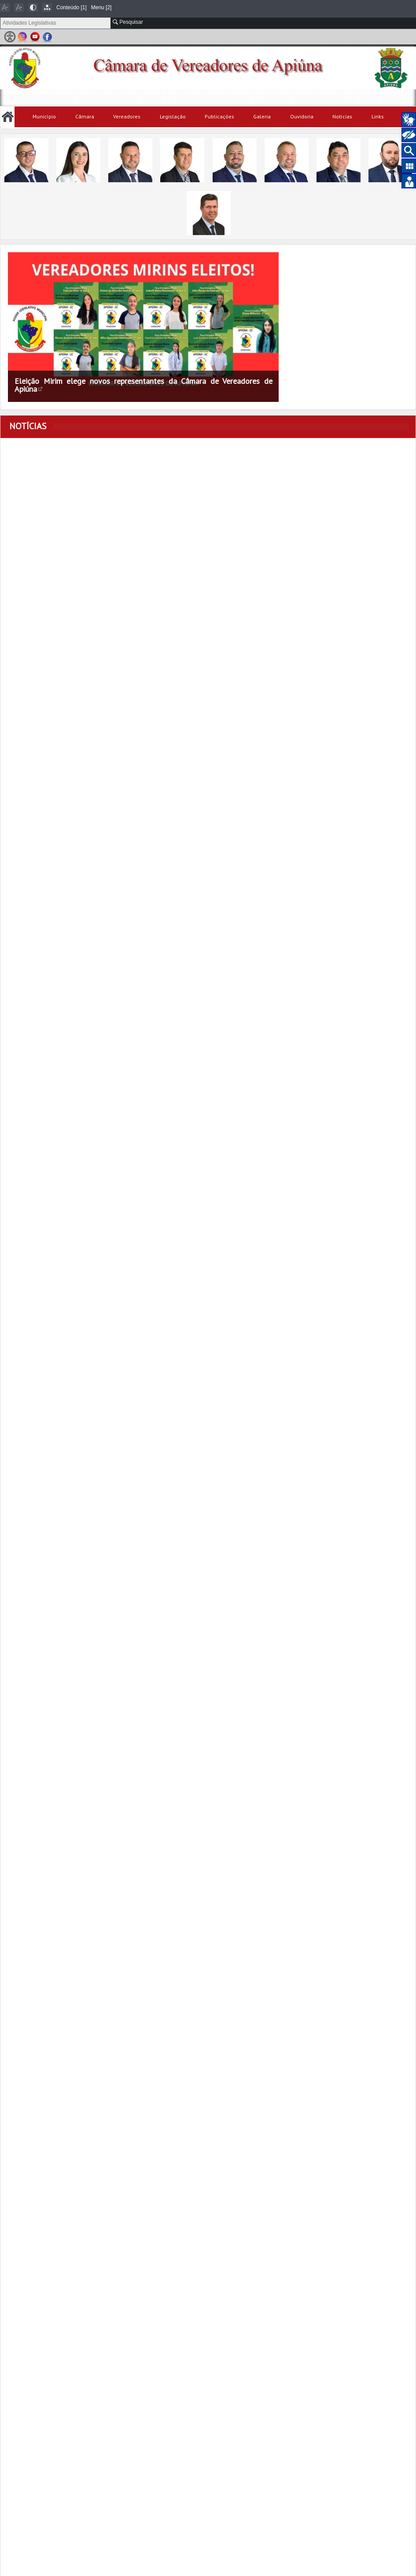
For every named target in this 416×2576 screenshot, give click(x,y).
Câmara (84, 116)
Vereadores (126, 116)
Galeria (262, 116)
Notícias (342, 116)
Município (44, 116)
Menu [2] (101, 7)
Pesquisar (128, 22)
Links (378, 116)
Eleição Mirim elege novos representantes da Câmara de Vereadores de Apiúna (143, 385)
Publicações (219, 116)
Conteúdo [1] (71, 7)
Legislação (173, 116)
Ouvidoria (301, 116)
